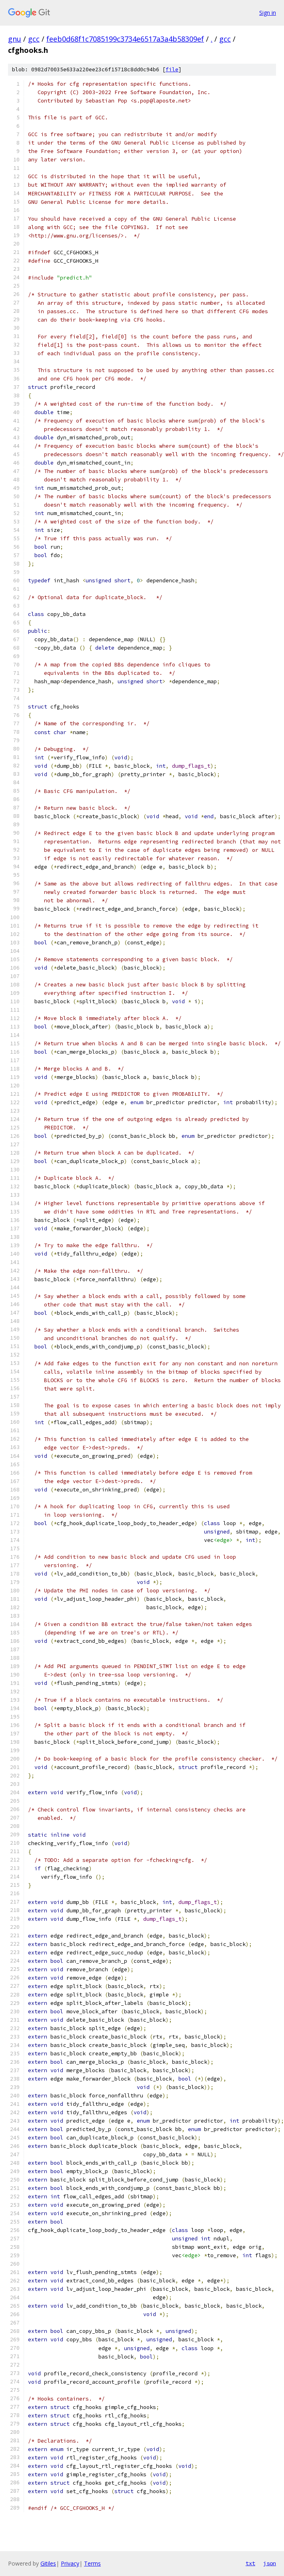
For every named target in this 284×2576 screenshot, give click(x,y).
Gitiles (48, 2563)
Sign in (267, 12)
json (269, 2563)
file (172, 69)
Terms (92, 2563)
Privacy (70, 2563)
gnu (14, 39)
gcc (34, 39)
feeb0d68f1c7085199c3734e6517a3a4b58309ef (125, 39)
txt (250, 2563)
